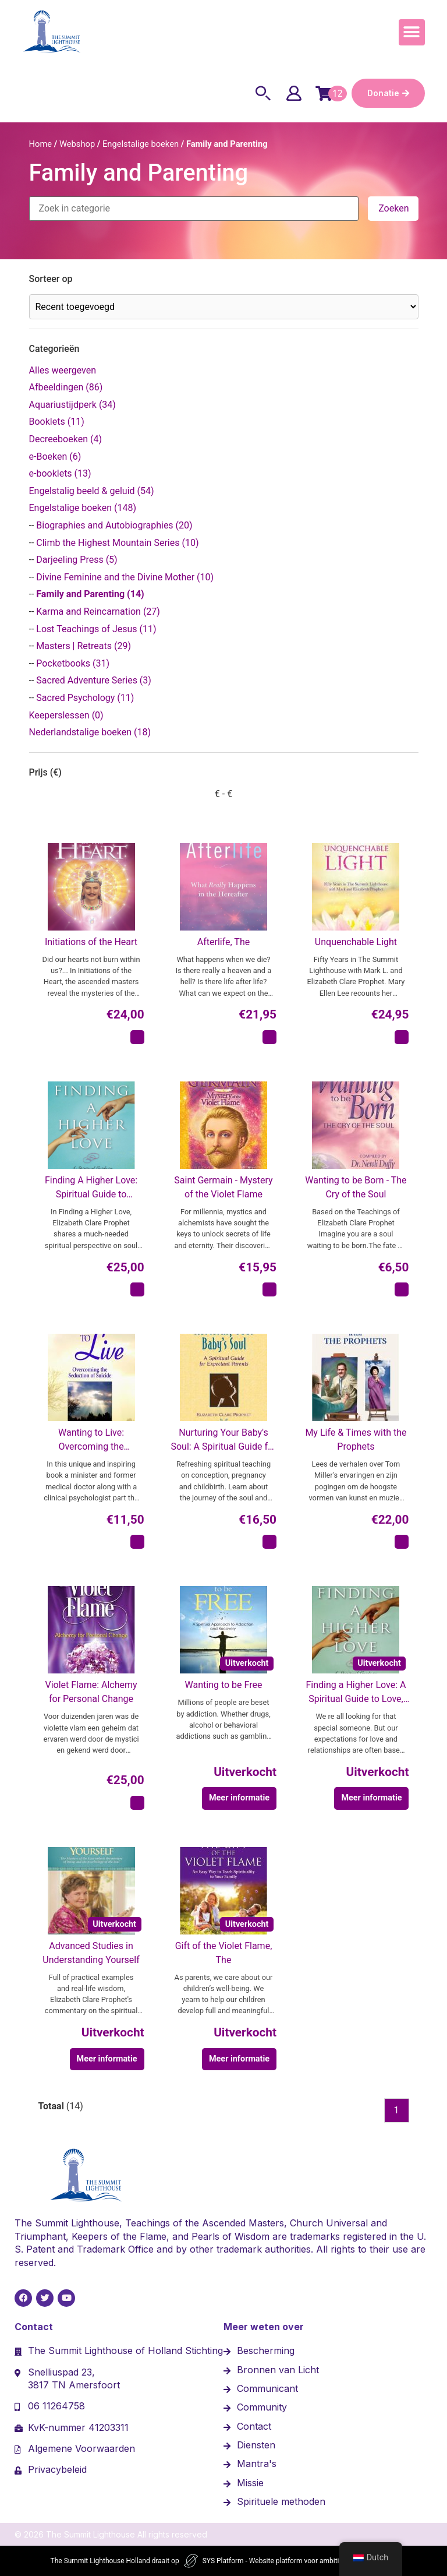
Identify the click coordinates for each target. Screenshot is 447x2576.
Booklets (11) (56, 421)
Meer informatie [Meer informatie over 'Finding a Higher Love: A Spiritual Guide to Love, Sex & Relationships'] (371, 1798)
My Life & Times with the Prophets (355, 1439)
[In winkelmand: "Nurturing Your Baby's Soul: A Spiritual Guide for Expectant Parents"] (269, 1542)
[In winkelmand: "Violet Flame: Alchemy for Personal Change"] (137, 1803)
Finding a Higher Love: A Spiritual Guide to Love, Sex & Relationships (356, 1692)
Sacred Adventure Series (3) (93, 680)
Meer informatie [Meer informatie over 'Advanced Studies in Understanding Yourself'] (107, 2059)
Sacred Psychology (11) (85, 697)
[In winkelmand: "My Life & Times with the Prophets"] (402, 1542)
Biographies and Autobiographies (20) (114, 525)
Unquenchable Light (356, 941)
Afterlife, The (223, 941)
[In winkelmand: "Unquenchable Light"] (402, 1037)
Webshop (77, 144)
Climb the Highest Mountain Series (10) (117, 542)
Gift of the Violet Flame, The (223, 1952)
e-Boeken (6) (55, 456)
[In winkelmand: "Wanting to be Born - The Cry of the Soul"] (402, 1289)
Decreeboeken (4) (65, 439)
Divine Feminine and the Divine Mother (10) (125, 577)
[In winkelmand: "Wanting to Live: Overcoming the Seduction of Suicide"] (137, 1542)
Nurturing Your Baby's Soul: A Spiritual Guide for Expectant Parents (223, 1440)
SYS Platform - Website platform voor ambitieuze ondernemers (300, 2561)
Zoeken (393, 208)
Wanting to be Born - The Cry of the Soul (355, 1187)
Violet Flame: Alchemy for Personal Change (91, 1691)
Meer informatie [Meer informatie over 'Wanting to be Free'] (239, 1798)
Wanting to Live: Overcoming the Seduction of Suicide (91, 1440)
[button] (412, 32)
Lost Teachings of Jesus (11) (96, 629)
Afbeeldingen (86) (66, 387)
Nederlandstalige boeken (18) (90, 732)
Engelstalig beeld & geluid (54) (91, 490)
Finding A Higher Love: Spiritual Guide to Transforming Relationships (91, 1188)
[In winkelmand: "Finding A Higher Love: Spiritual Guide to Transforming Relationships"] (137, 1289)
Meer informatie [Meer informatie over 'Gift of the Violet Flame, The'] (239, 2059)
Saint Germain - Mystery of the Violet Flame (223, 1187)
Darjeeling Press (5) (76, 559)
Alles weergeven (63, 370)
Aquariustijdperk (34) (72, 404)
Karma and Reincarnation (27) (98, 611)
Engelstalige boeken (140, 144)
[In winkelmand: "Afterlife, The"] (269, 1037)
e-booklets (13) (60, 473)
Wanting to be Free (223, 1684)
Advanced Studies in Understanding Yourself (91, 1952)
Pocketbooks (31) (72, 663)
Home (40, 144)
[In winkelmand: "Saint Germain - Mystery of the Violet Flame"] (269, 1289)
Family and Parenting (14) (90, 594)
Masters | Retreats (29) (83, 645)
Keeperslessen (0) (66, 715)
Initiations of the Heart (91, 941)
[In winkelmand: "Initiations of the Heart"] (137, 1037)
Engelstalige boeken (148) (83, 507)
